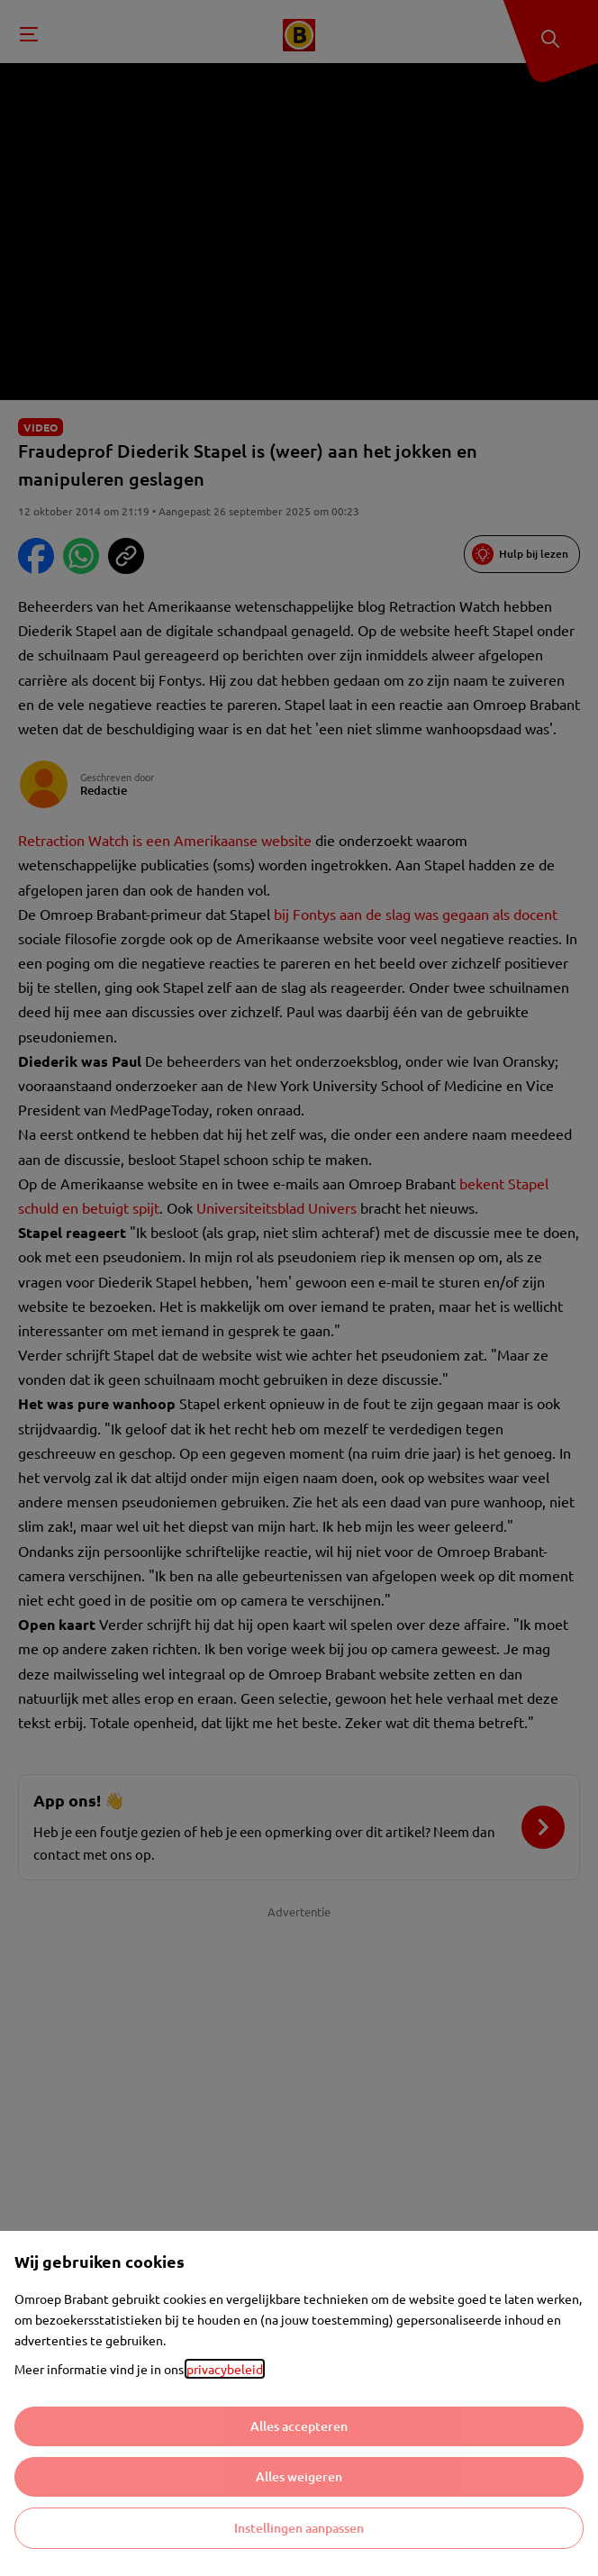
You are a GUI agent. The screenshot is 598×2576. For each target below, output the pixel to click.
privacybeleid (224, 2369)
